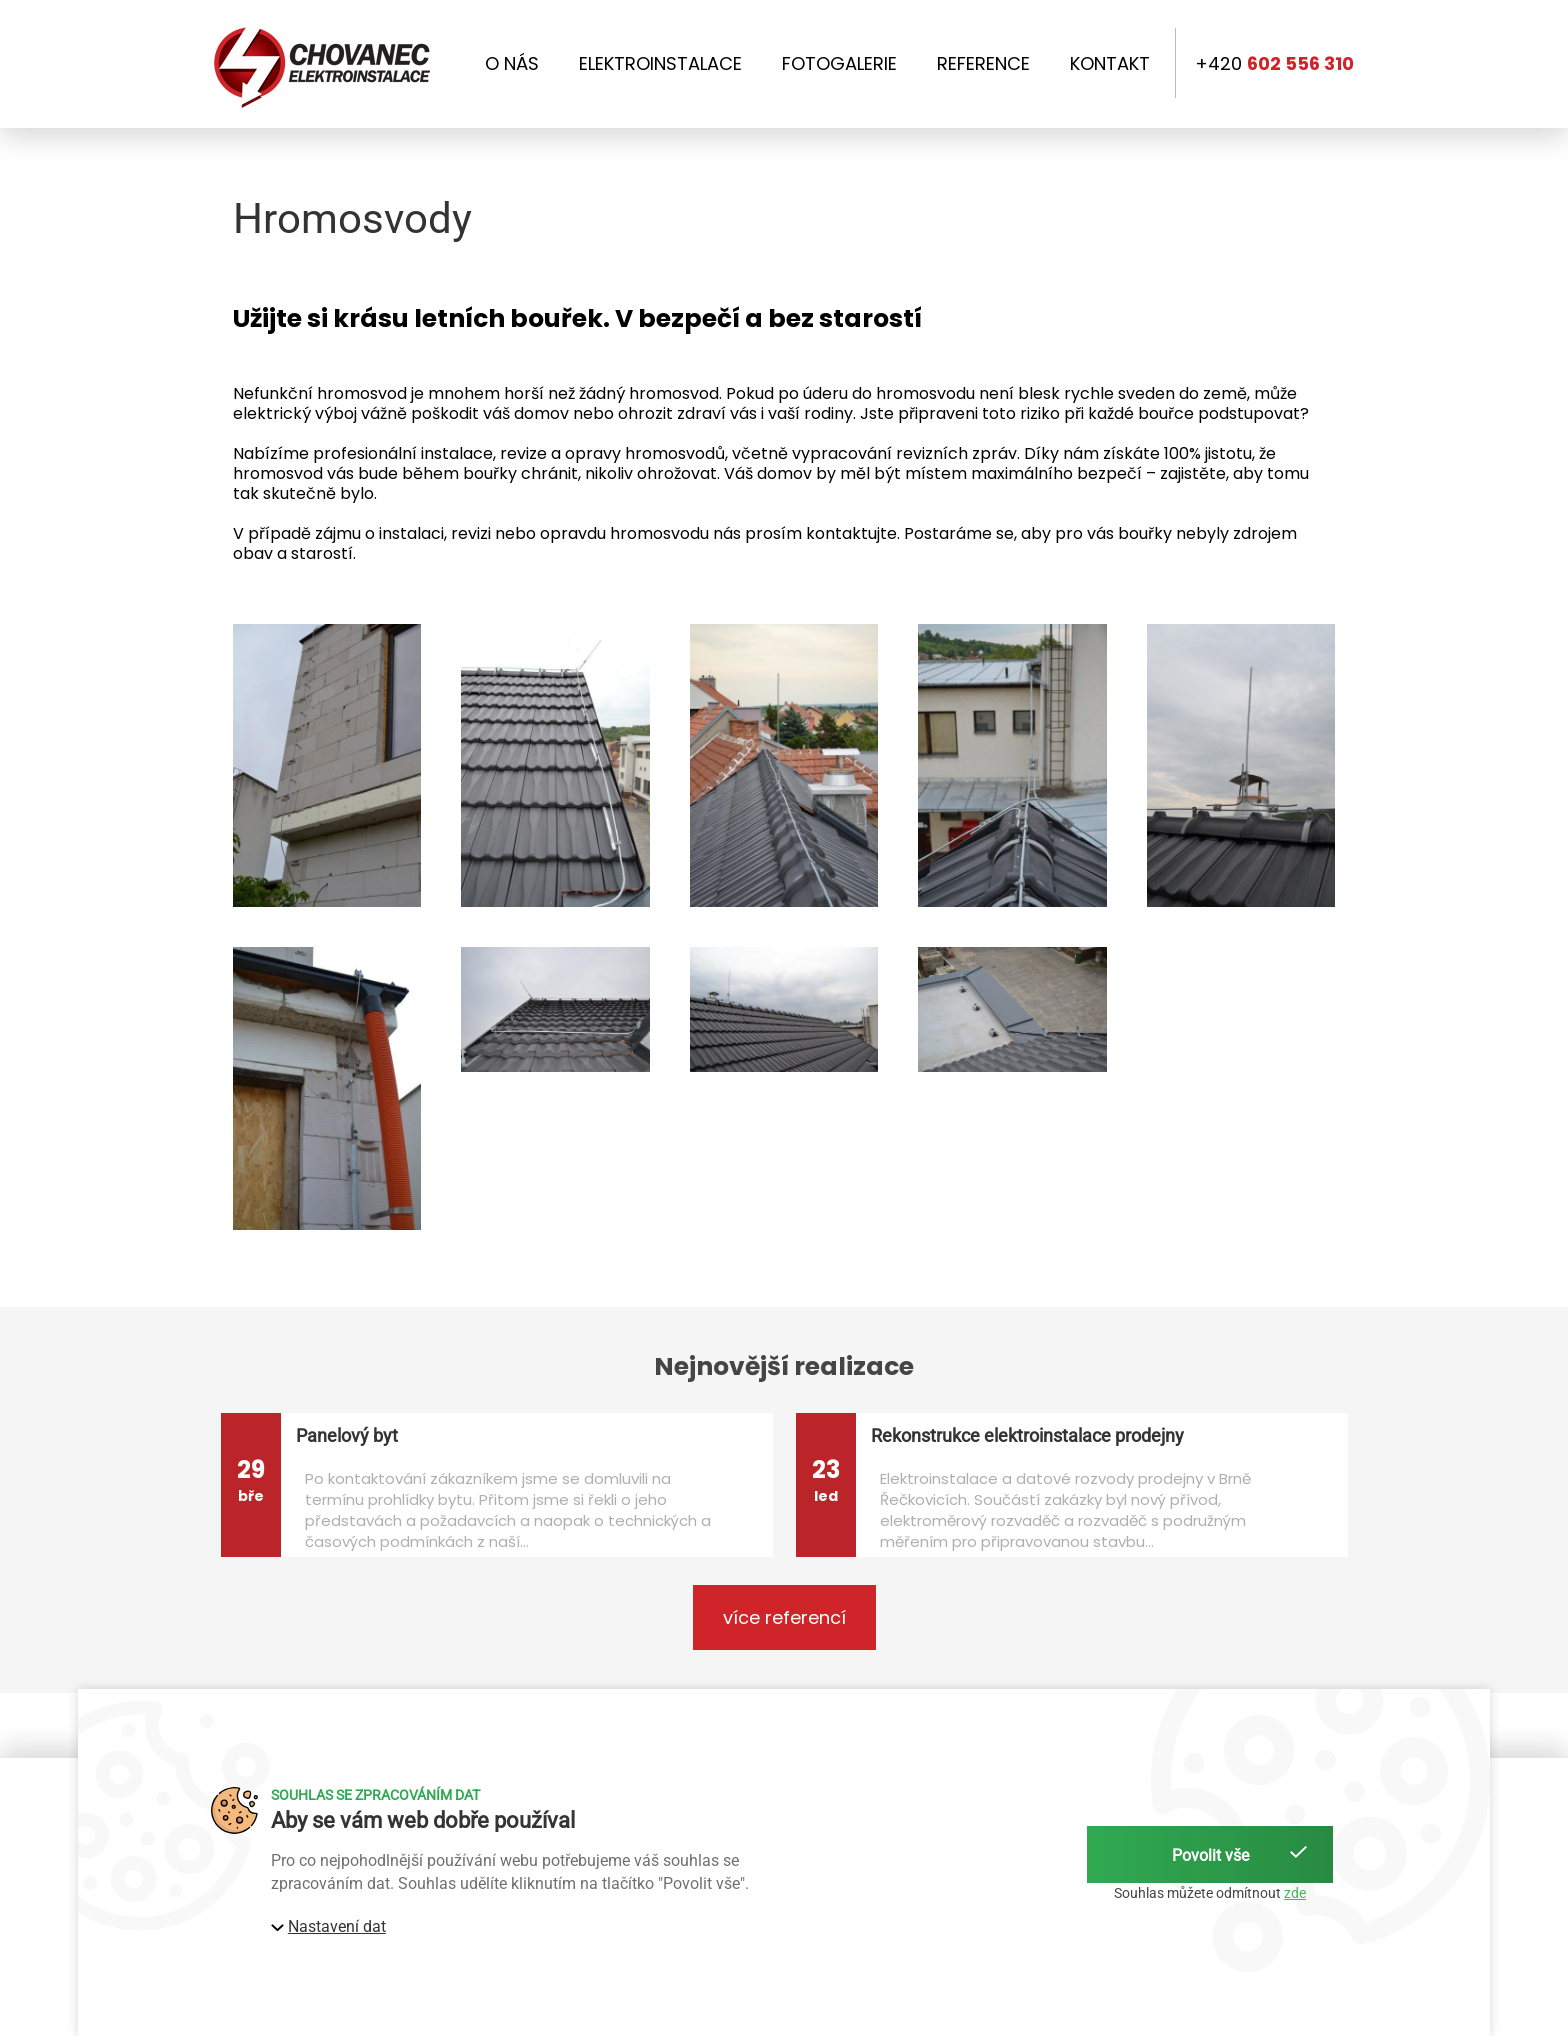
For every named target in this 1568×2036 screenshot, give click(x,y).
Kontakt (1110, 64)
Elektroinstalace (660, 64)
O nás (512, 64)
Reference (983, 64)
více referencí (784, 1617)
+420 (1274, 64)
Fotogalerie (839, 64)
